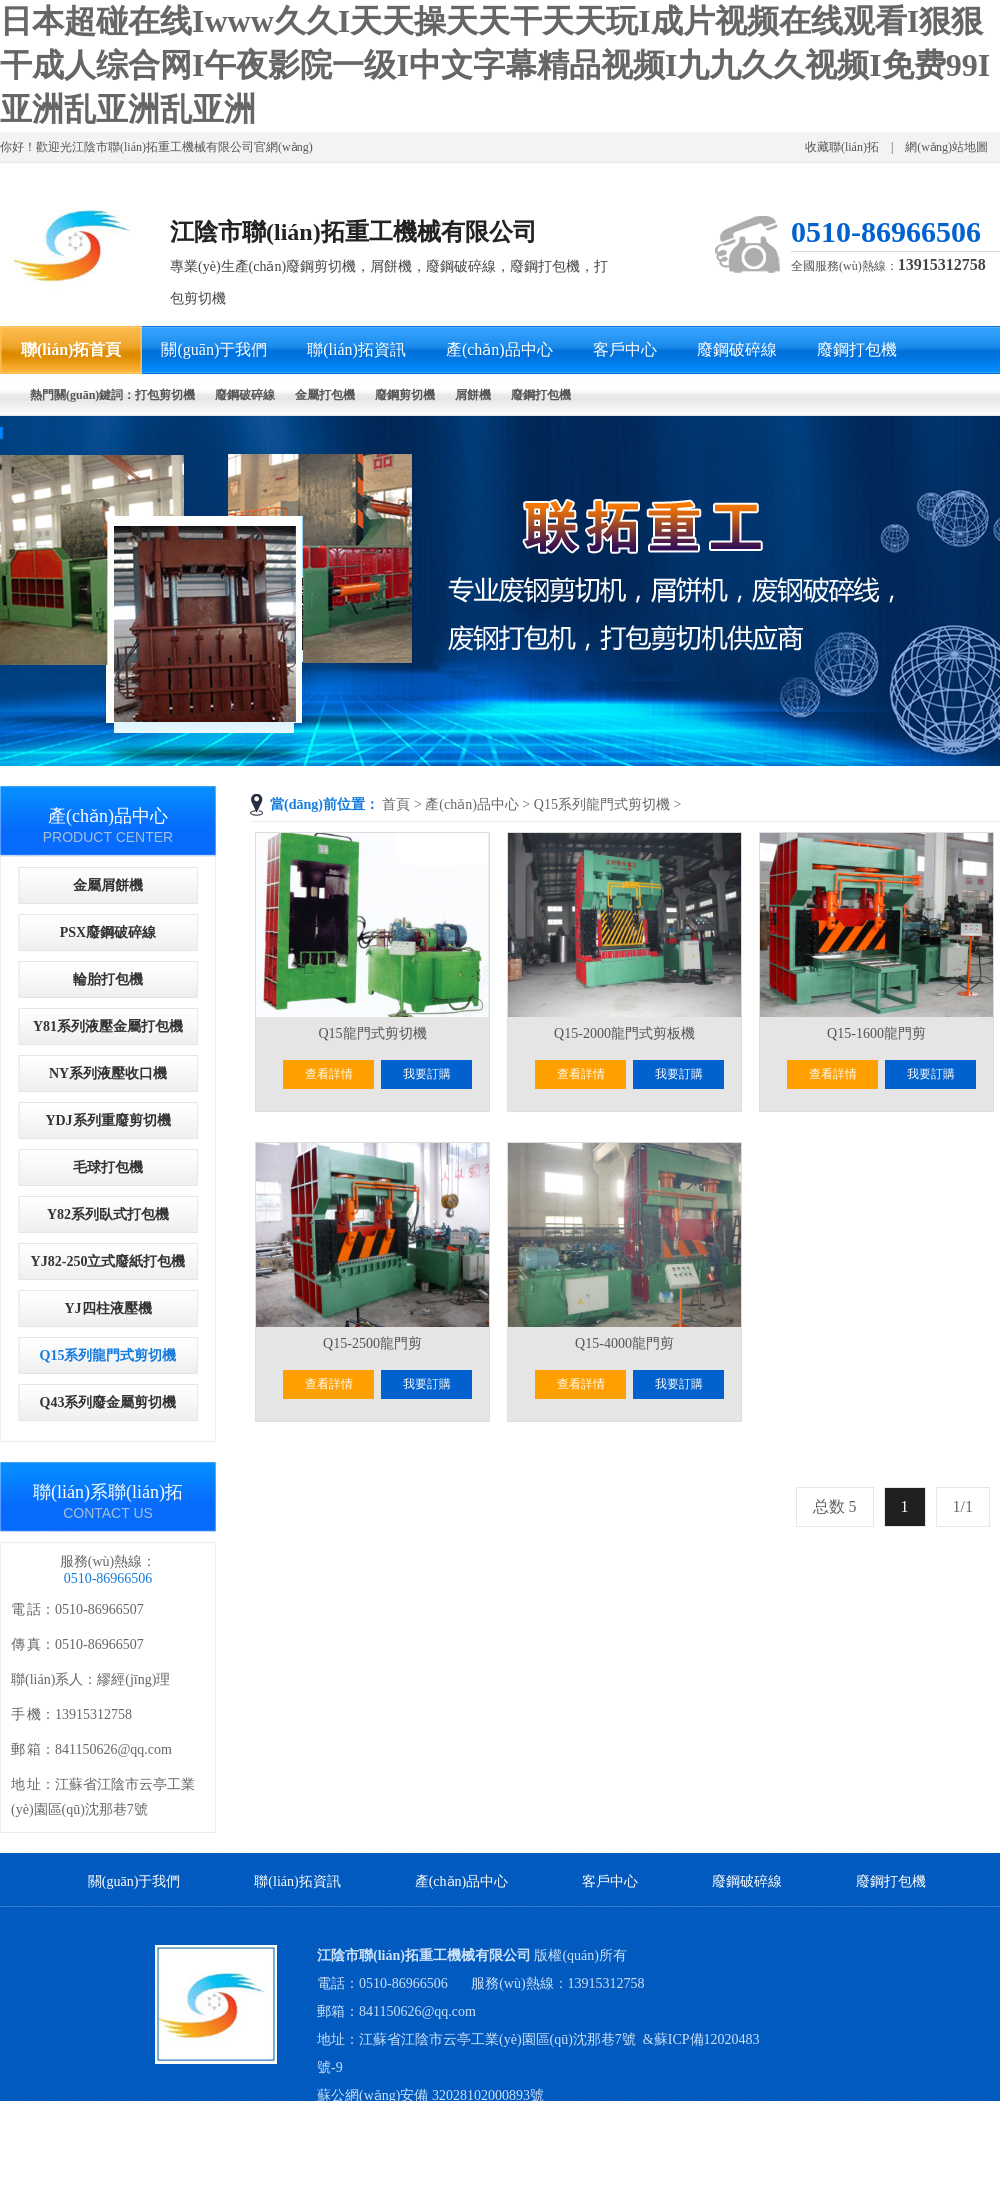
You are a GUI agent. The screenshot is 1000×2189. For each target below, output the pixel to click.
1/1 (963, 1506)
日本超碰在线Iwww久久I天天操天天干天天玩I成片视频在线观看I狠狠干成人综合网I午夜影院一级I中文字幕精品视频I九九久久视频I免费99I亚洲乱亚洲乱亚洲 (495, 65)
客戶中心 (610, 1881)
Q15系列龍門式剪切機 (602, 804)
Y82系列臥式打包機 (108, 1214)
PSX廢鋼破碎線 (108, 932)
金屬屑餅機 (108, 885)
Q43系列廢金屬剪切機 (108, 1402)
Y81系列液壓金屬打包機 (108, 1026)
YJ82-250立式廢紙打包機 (108, 1261)
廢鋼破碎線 (747, 1881)
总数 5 (835, 1506)
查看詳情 (329, 1074)
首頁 (396, 804)
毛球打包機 (108, 1167)
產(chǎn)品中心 (472, 804)
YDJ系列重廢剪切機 (107, 1120)
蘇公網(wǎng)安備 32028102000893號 (430, 2095)
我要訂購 (427, 1074)
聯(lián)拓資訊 (297, 1881)
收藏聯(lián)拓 (842, 147)
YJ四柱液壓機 (107, 1308)
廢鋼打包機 (891, 1881)
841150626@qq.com (417, 2011)
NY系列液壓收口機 (108, 1073)
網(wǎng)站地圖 (946, 147)
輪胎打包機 (108, 979)
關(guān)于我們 (134, 1881)
